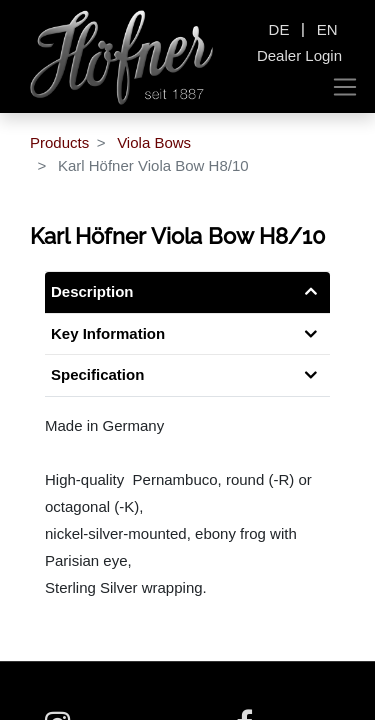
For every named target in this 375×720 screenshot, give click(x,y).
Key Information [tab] (108, 333)
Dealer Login (299, 55)
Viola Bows (154, 142)
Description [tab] (92, 291)
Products (59, 142)
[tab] (187, 375)
